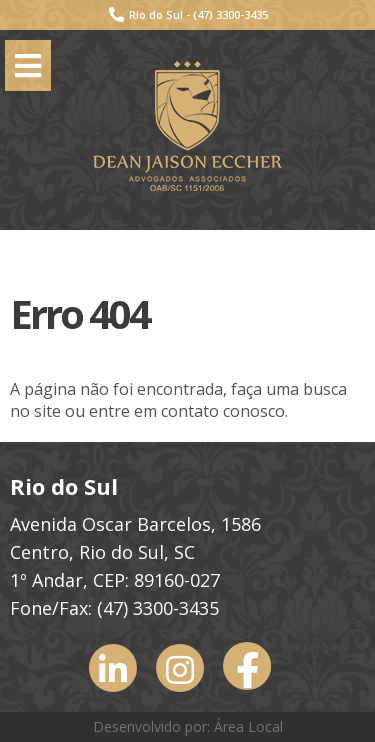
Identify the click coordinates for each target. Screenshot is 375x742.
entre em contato (154, 411)
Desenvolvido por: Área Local (188, 726)
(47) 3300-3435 (230, 14)
